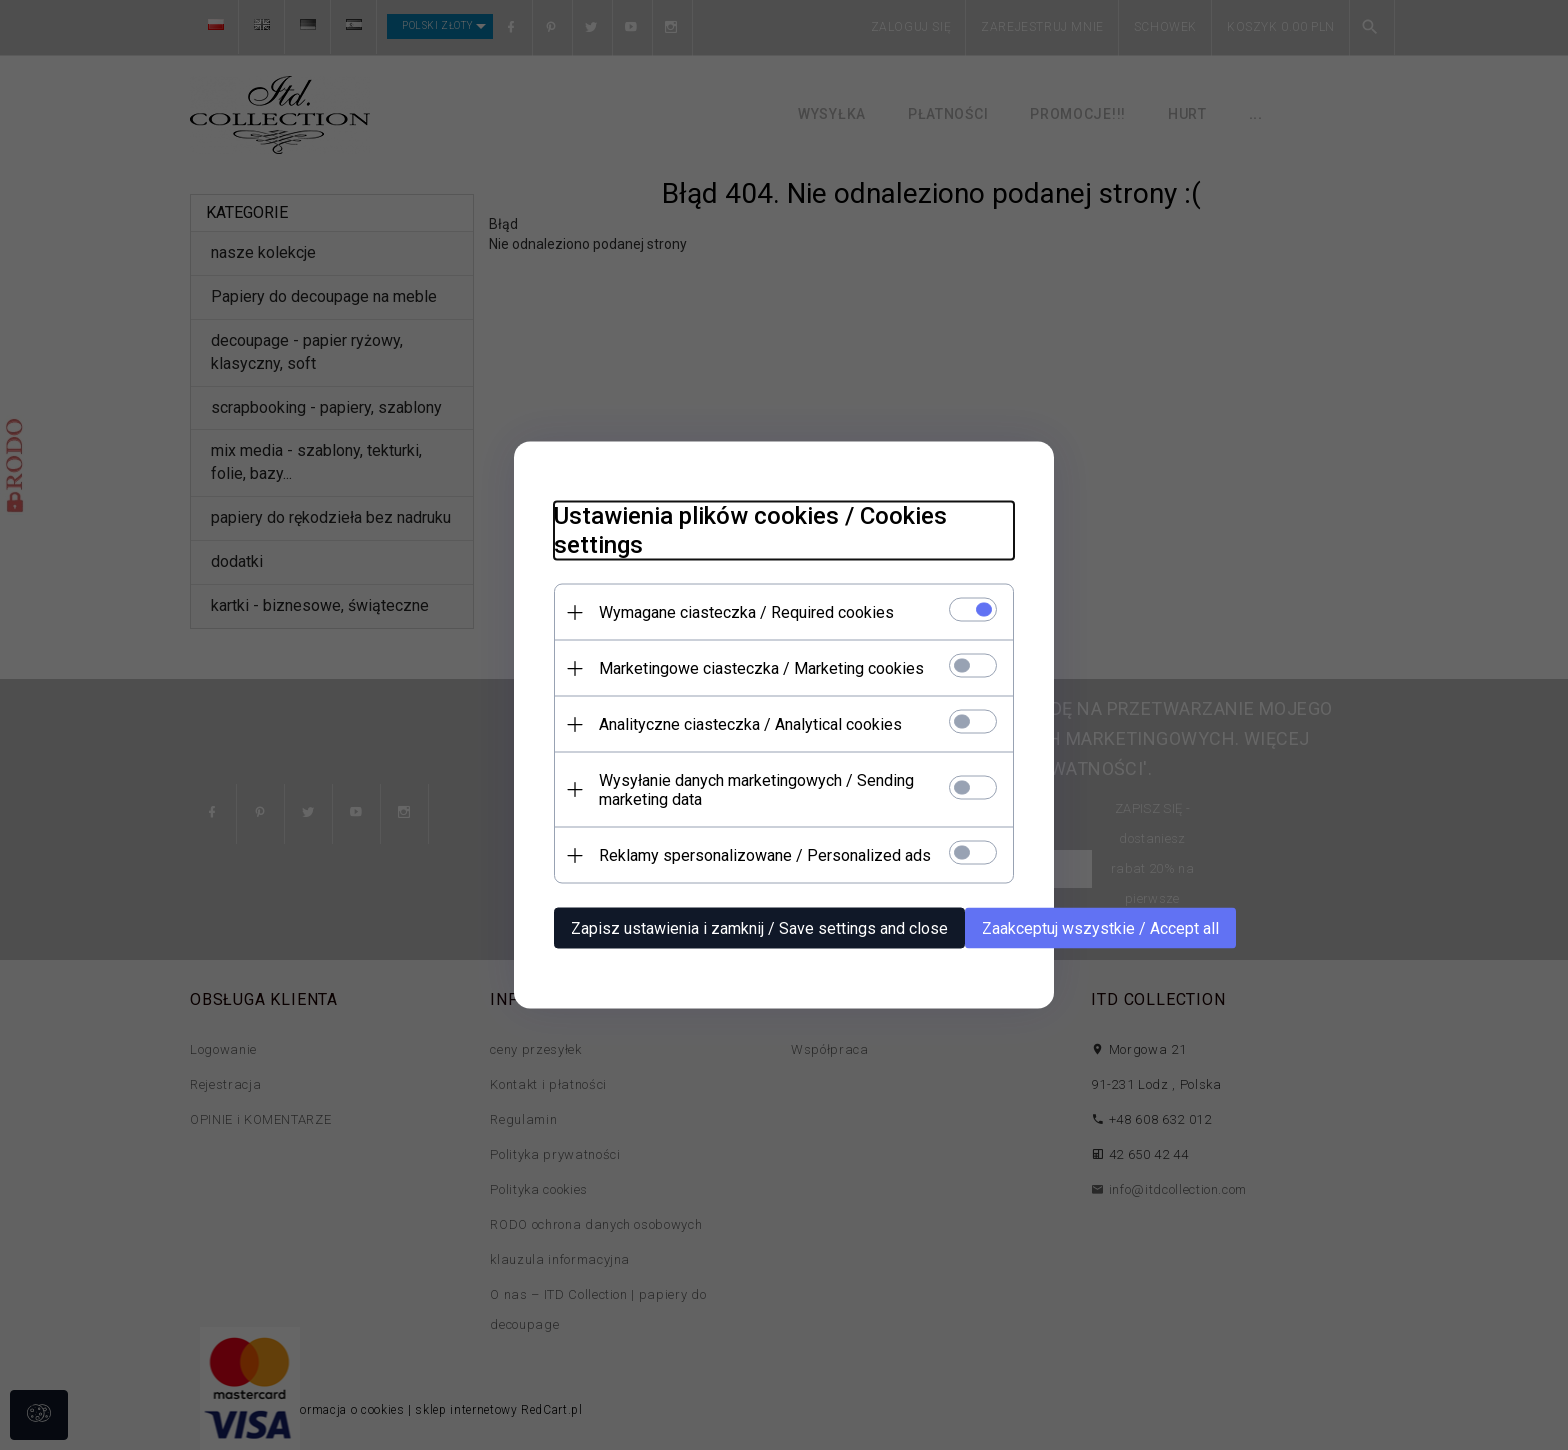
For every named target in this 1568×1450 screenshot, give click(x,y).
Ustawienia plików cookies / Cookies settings (750, 530)
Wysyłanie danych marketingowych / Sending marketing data (756, 790)
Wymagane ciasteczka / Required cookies (746, 612)
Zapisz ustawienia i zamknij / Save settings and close (759, 928)
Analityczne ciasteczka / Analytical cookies (750, 724)
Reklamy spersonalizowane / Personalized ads (765, 855)
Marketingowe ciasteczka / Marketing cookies (761, 668)
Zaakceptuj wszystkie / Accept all (1100, 928)
